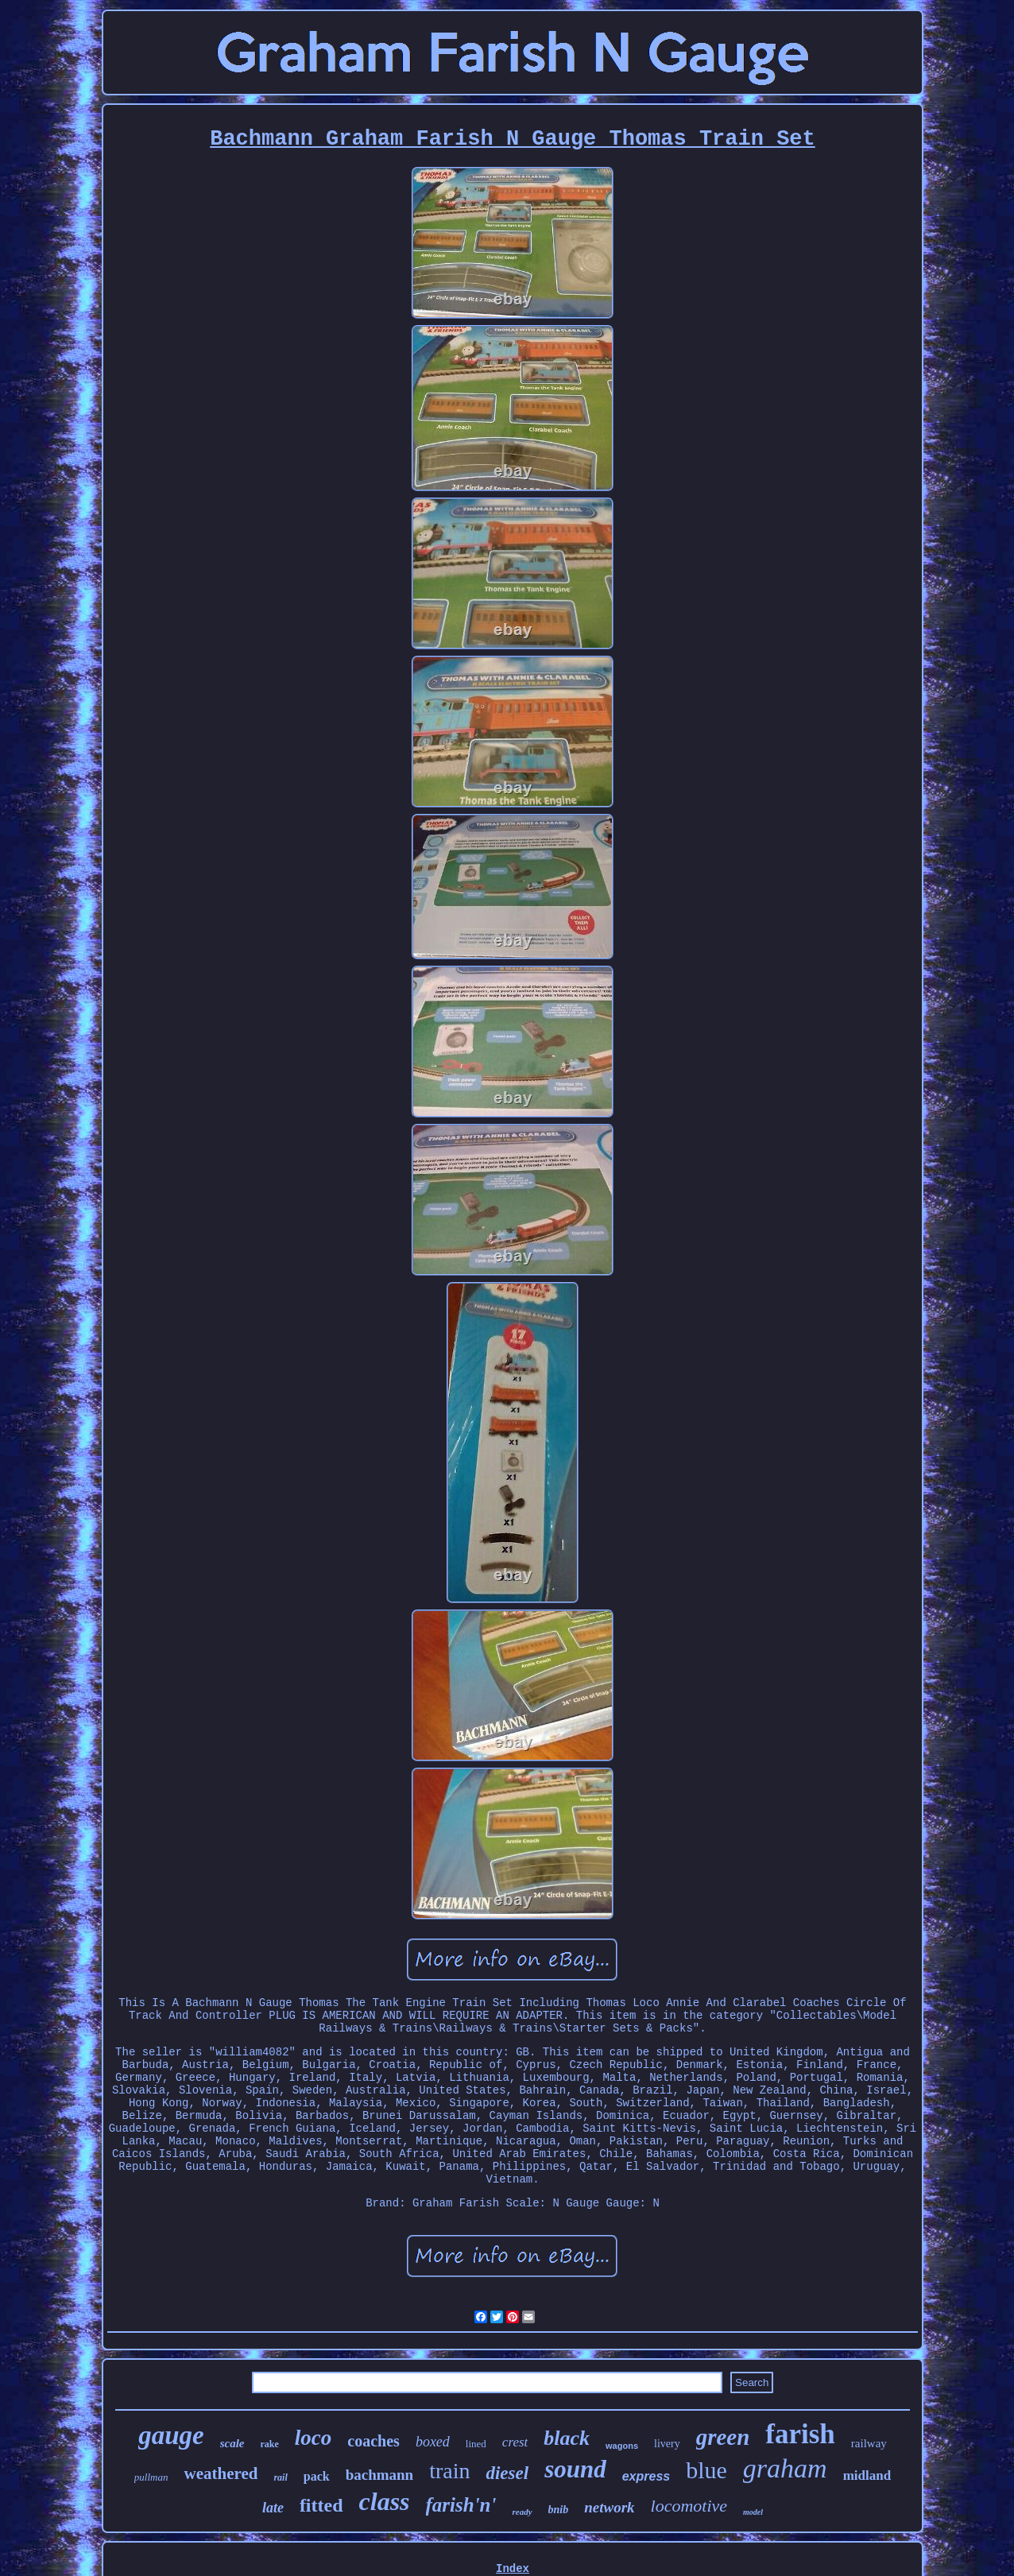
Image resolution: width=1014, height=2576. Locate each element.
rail (280, 2477)
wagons (622, 2445)
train (449, 2470)
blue (706, 2470)
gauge (171, 2435)
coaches (373, 2441)
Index (512, 2568)
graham (785, 2468)
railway (869, 2443)
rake (270, 2444)
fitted (321, 2505)
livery (667, 2444)
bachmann (380, 2474)
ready (522, 2511)
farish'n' (461, 2505)
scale (232, 2443)
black (567, 2438)
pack (317, 2476)
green (723, 2437)
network (609, 2507)
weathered (220, 2473)
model (753, 2512)
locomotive (689, 2506)
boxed (433, 2442)
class (384, 2501)
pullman (151, 2477)
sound (575, 2469)
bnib (558, 2510)
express (646, 2476)
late (273, 2508)
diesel (507, 2473)
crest (515, 2442)
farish (800, 2434)
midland (867, 2475)
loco (313, 2438)
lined (476, 2444)
